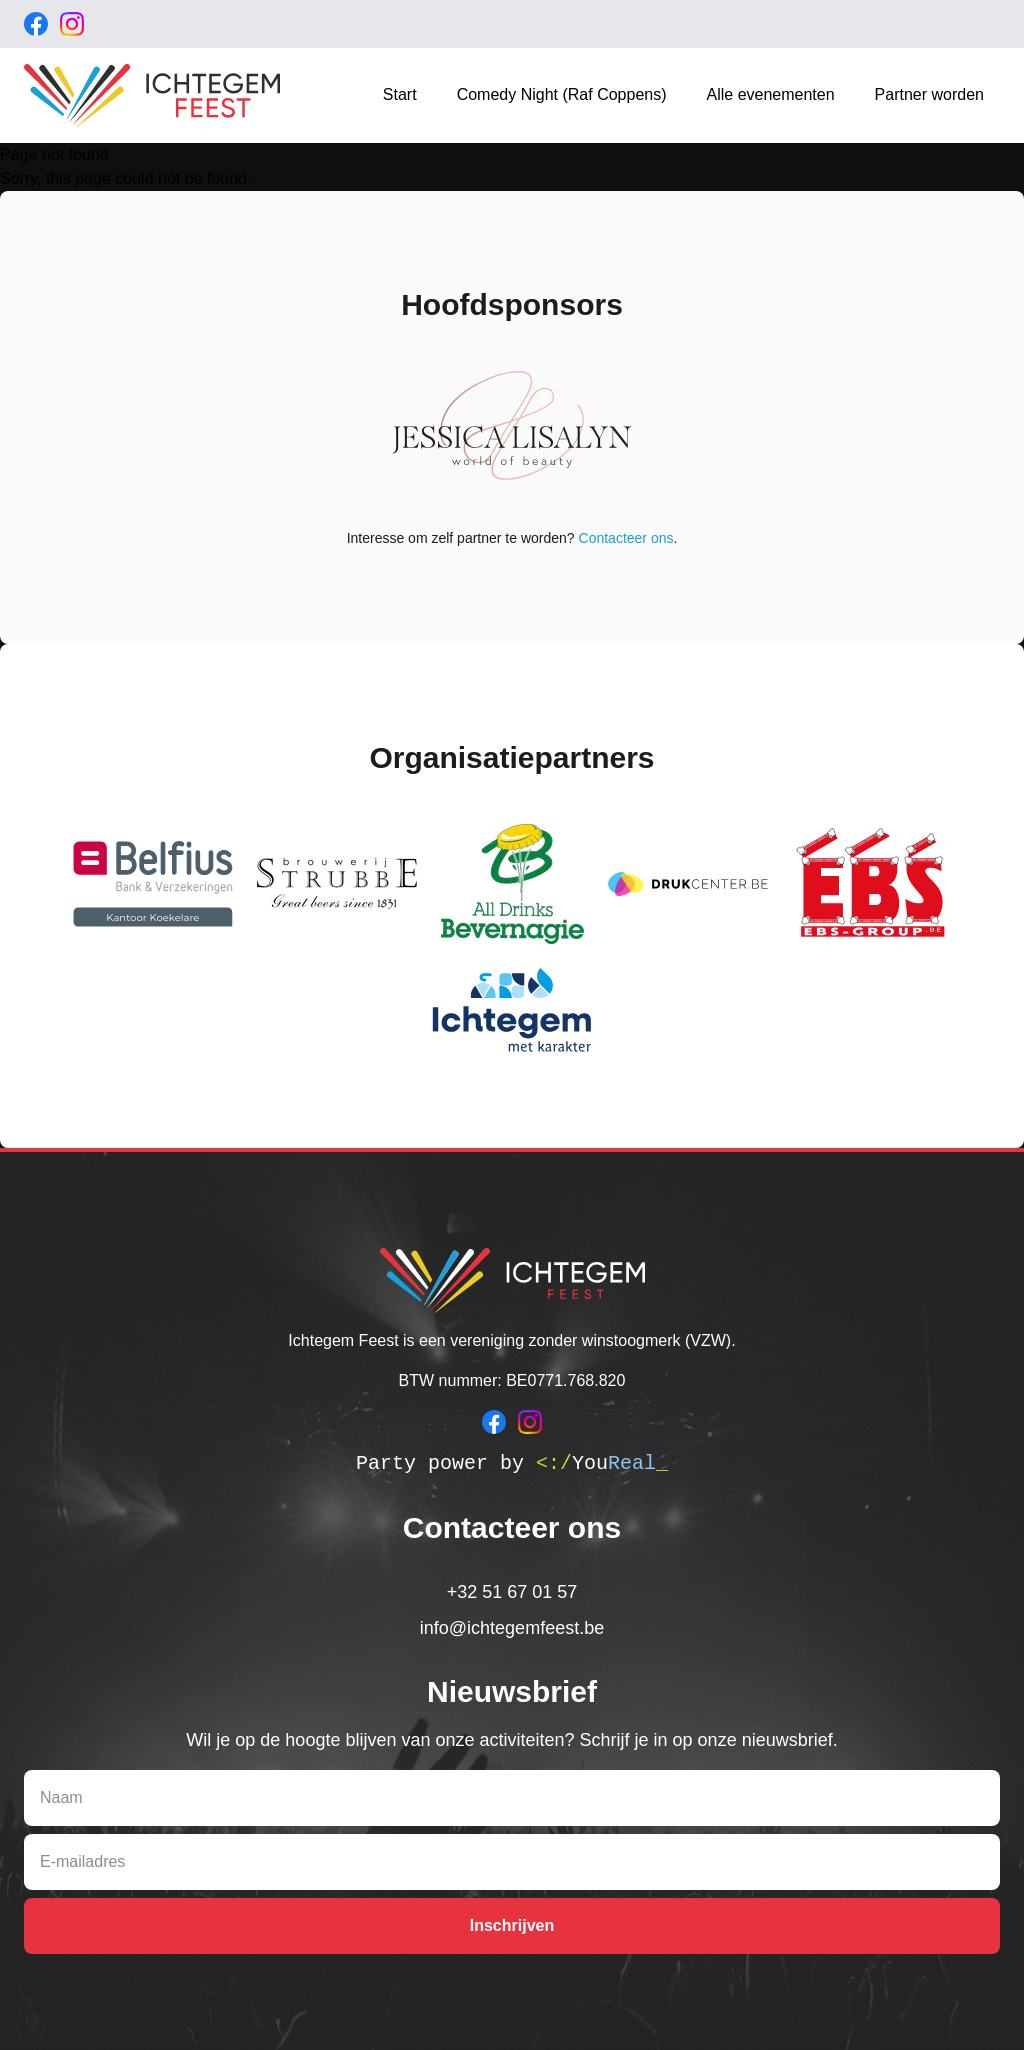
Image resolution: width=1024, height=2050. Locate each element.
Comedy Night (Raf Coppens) (562, 94)
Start (400, 94)
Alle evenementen (771, 94)
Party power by (512, 1463)
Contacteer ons (626, 538)
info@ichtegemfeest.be (512, 1628)
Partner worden (929, 94)
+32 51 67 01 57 (512, 1592)
